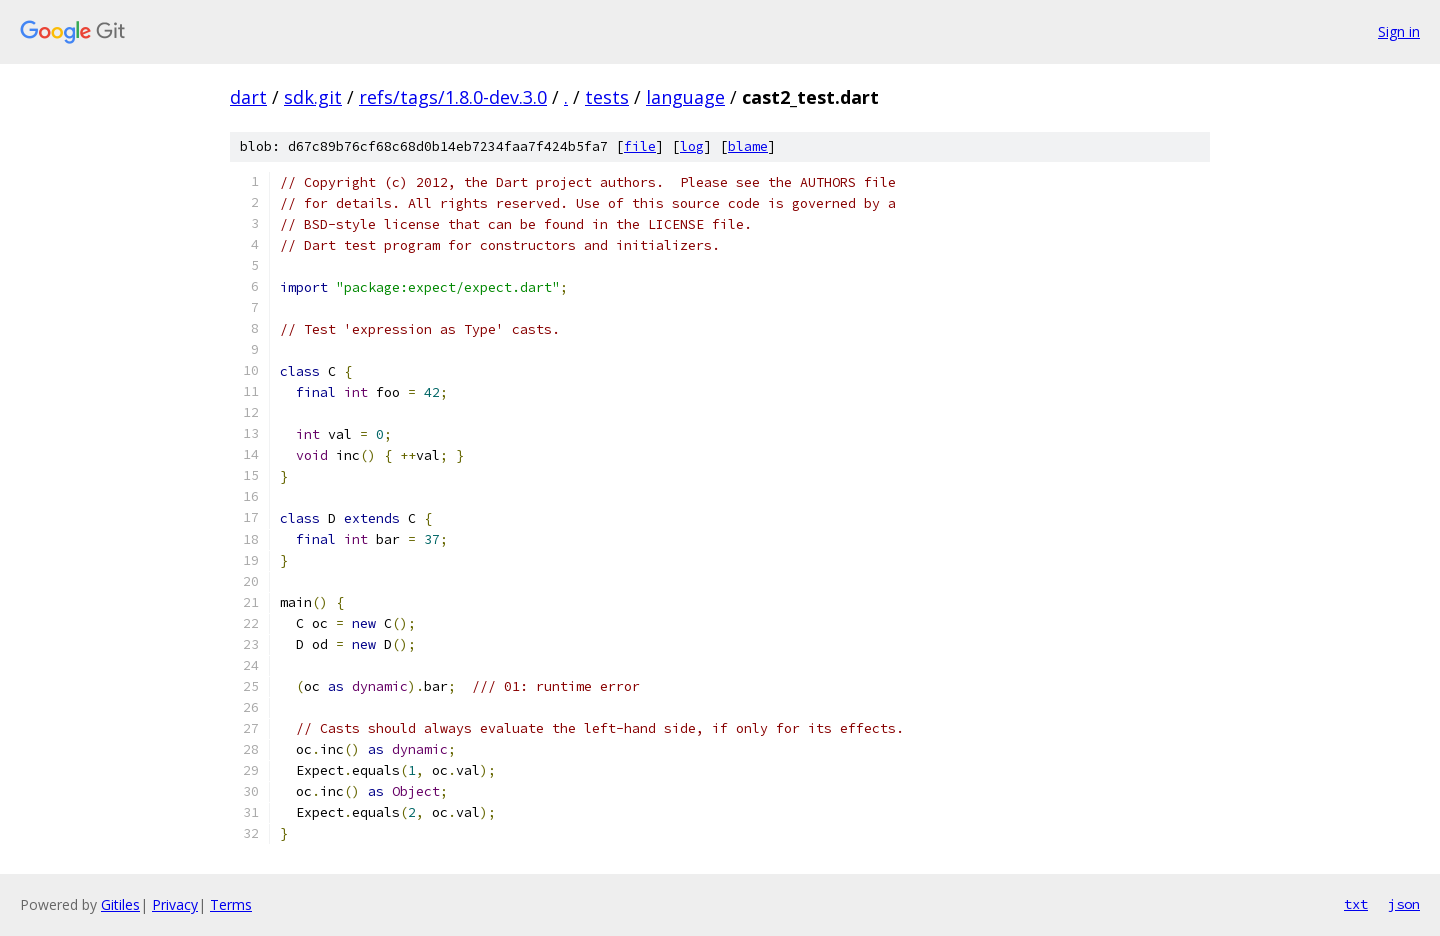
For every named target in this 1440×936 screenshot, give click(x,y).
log (692, 146)
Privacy (175, 904)
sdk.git (313, 97)
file (640, 146)
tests (607, 97)
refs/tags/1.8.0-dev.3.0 (453, 97)
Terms (231, 904)
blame (748, 146)
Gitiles (120, 904)
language (685, 97)
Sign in (1399, 31)
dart (248, 97)
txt (1356, 904)
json (1404, 904)
